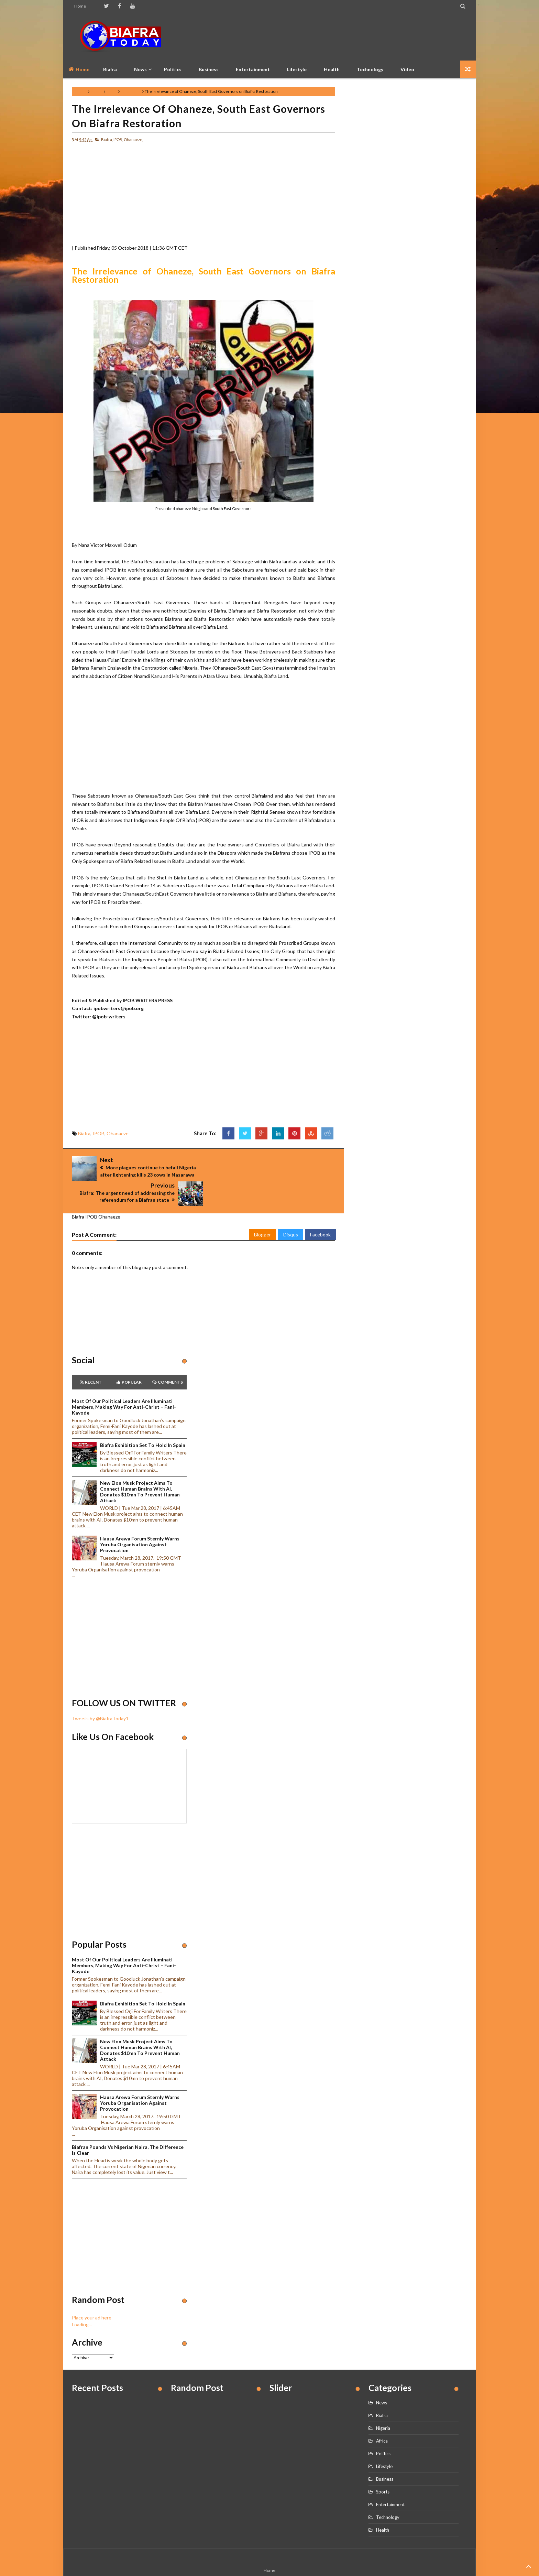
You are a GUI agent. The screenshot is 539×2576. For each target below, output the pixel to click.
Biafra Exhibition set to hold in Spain (142, 1423)
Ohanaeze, (133, 139)
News (381, 2380)
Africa (382, 2418)
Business (209, 69)
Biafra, (107, 139)
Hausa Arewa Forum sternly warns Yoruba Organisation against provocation (139, 1522)
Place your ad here (91, 2295)
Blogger (262, 1212)
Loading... (82, 2302)
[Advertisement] (342, 36)
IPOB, (118, 139)
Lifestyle (297, 69)
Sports (382, 2469)
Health (332, 69)
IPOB (112, 91)
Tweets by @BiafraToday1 (100, 1696)
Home (80, 6)
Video (407, 69)
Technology (370, 69)
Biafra (96, 91)
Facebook (320, 1212)
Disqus (290, 1212)
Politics (173, 69)
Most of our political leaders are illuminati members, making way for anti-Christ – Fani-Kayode (124, 1384)
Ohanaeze (131, 91)
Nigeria (383, 2406)
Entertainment (253, 69)
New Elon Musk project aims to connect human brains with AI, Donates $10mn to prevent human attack (140, 1469)
